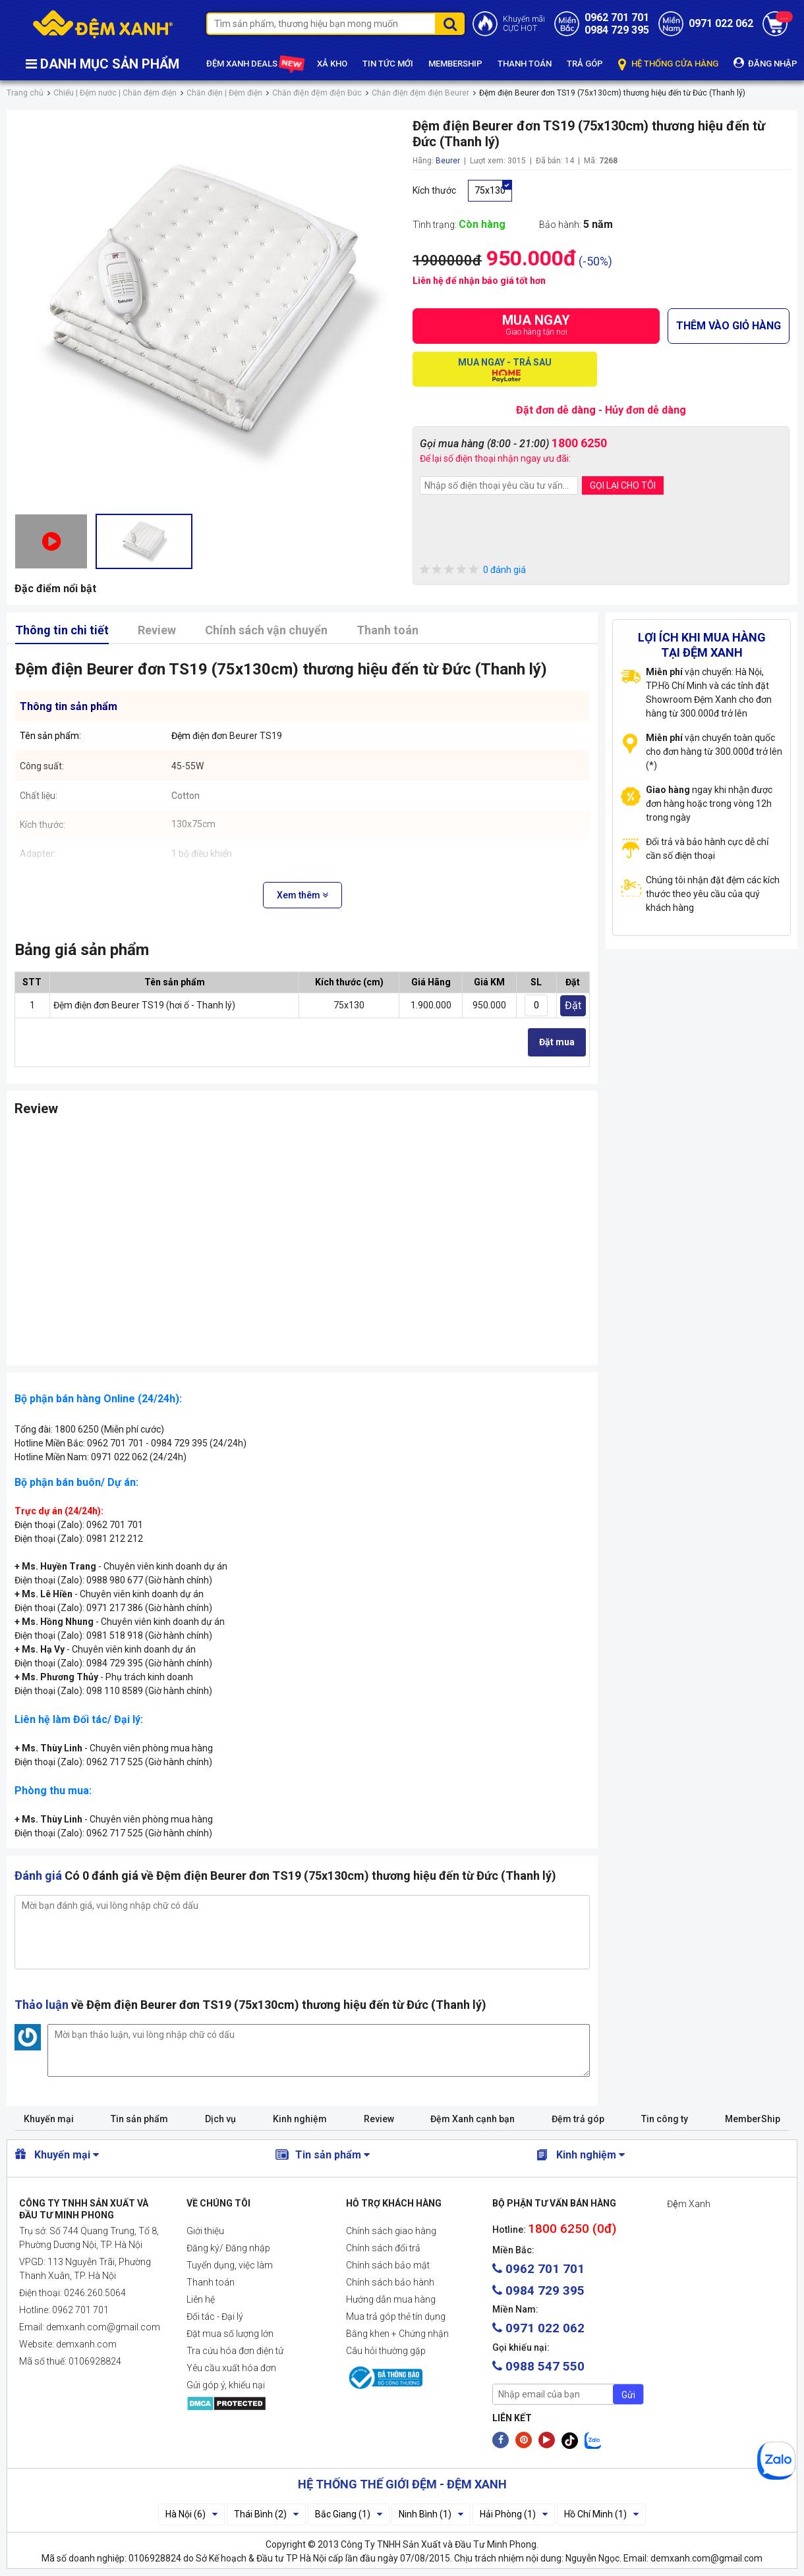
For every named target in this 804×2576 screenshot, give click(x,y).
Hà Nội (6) (191, 2514)
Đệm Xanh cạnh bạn (472, 2119)
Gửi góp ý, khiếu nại (226, 2385)
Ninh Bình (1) (431, 2514)
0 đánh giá (473, 570)
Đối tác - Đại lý (215, 2316)
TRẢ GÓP (585, 64)
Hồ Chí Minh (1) (601, 2514)
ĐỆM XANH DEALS (254, 64)
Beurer (448, 160)
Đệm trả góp (578, 2119)
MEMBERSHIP (455, 64)
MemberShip (752, 2119)
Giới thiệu (205, 2231)
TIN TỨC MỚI (387, 64)
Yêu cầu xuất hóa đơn (231, 2368)
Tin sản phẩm (139, 2119)
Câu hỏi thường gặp (386, 2350)
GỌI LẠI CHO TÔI (623, 485)
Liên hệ (201, 2299)
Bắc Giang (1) (348, 2514)
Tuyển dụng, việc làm (230, 2265)
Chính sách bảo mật (388, 2265)
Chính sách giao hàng (391, 2231)
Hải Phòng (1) (514, 2514)
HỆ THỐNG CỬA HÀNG (668, 64)
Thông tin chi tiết (62, 630)
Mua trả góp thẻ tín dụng (395, 2316)
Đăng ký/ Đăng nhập (228, 2248)
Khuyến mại (49, 2119)
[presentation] (520, 531)
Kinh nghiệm (300, 2119)
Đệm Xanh (688, 2204)
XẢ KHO (332, 64)
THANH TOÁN (525, 64)
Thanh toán (387, 630)
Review (157, 630)
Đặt (573, 1005)
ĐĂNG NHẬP (765, 63)
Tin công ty (664, 2119)
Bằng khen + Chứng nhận (397, 2333)
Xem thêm (302, 895)
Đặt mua (557, 1042)
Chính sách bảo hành (390, 2282)
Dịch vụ (220, 2119)
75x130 (489, 190)
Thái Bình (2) (266, 2514)
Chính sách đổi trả (383, 2248)
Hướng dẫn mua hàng (391, 2299)
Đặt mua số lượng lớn (230, 2333)
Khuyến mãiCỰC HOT (524, 23)
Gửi (628, 2395)
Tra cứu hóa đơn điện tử (235, 2350)
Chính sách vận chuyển (266, 630)
